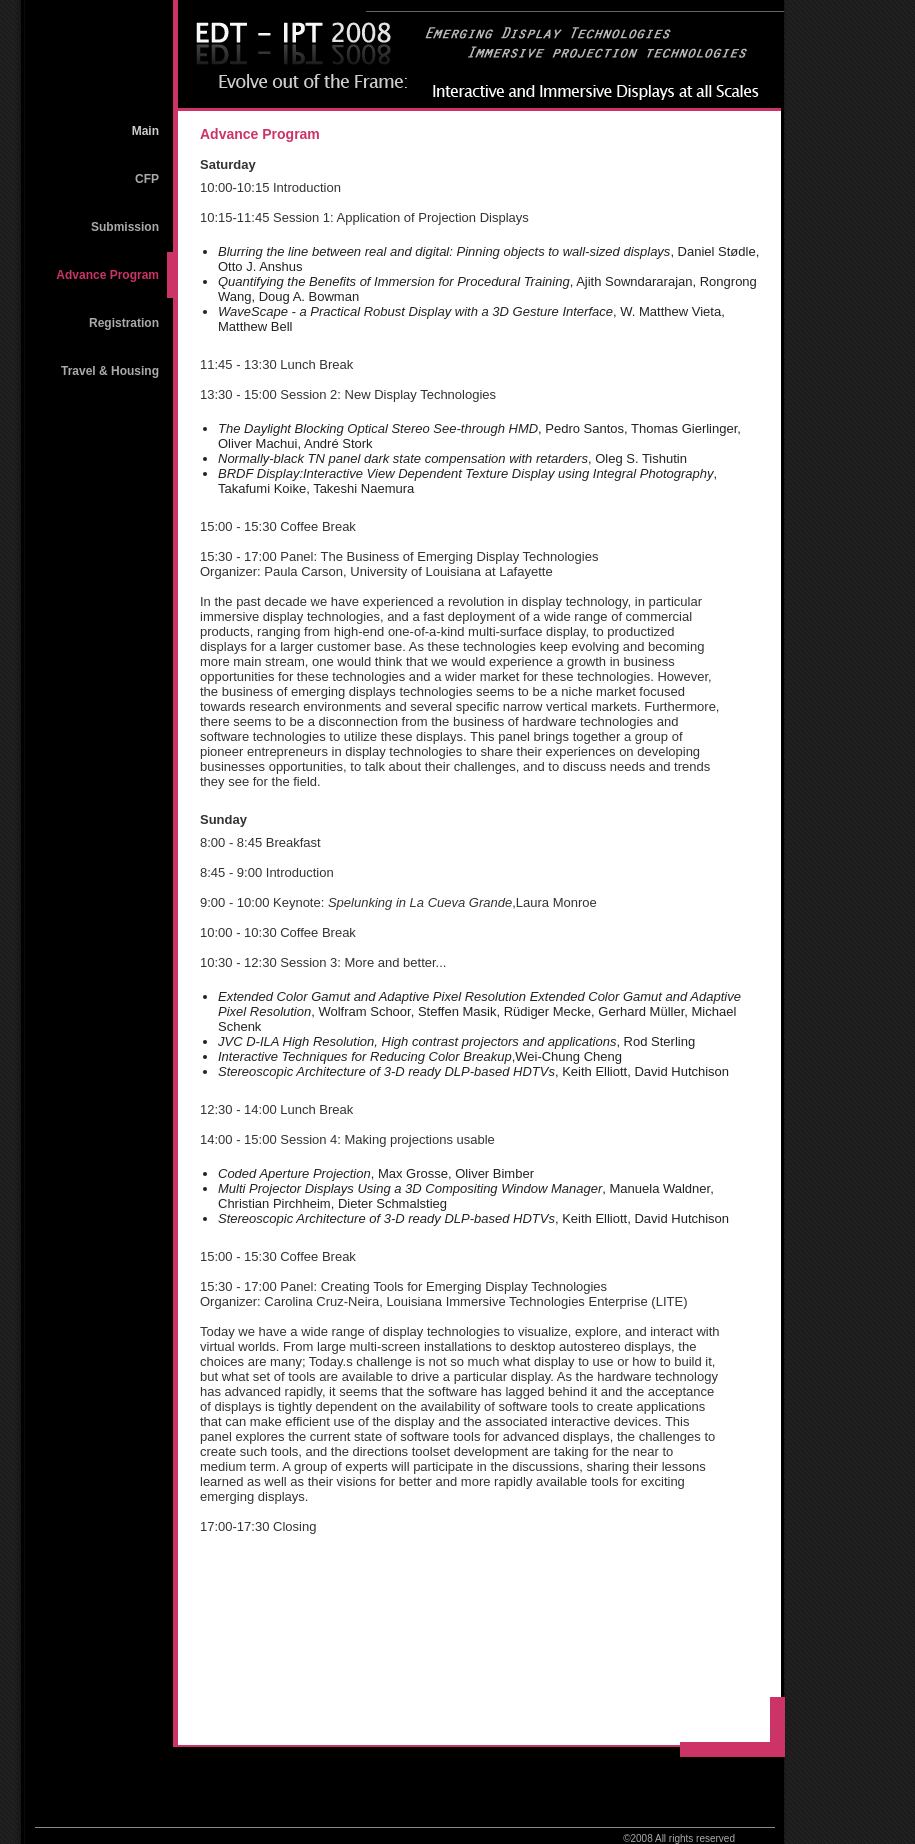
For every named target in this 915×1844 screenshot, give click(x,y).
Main (145, 131)
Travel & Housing (110, 371)
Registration (124, 323)
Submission (125, 227)
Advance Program (107, 275)
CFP (147, 179)
